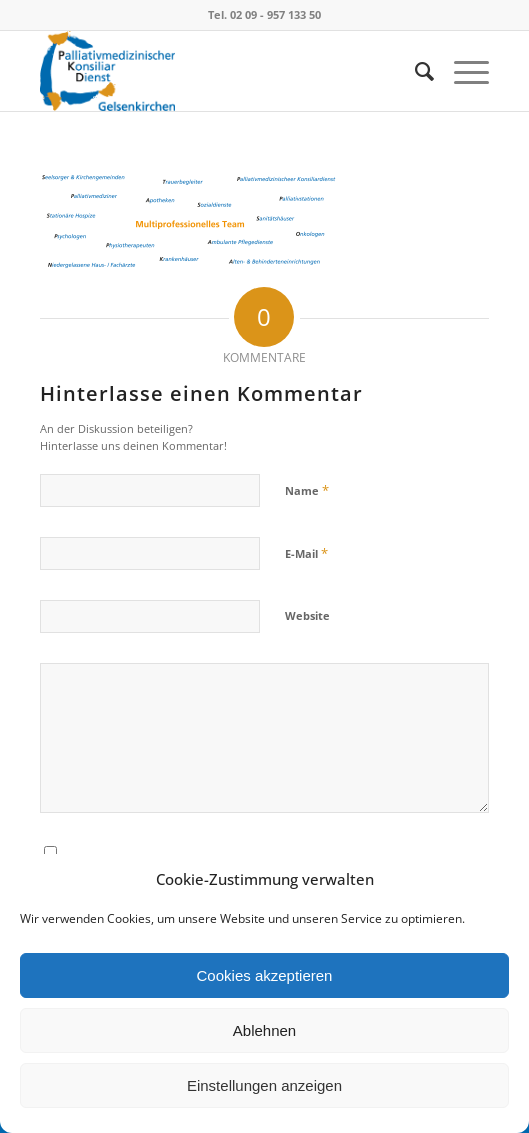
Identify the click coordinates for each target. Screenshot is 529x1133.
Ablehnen (264, 1030)
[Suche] (414, 71)
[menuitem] (414, 71)
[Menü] (461, 71)
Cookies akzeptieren (265, 975)
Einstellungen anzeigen (264, 1085)
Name (307, 490)
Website (307, 615)
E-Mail (306, 553)
